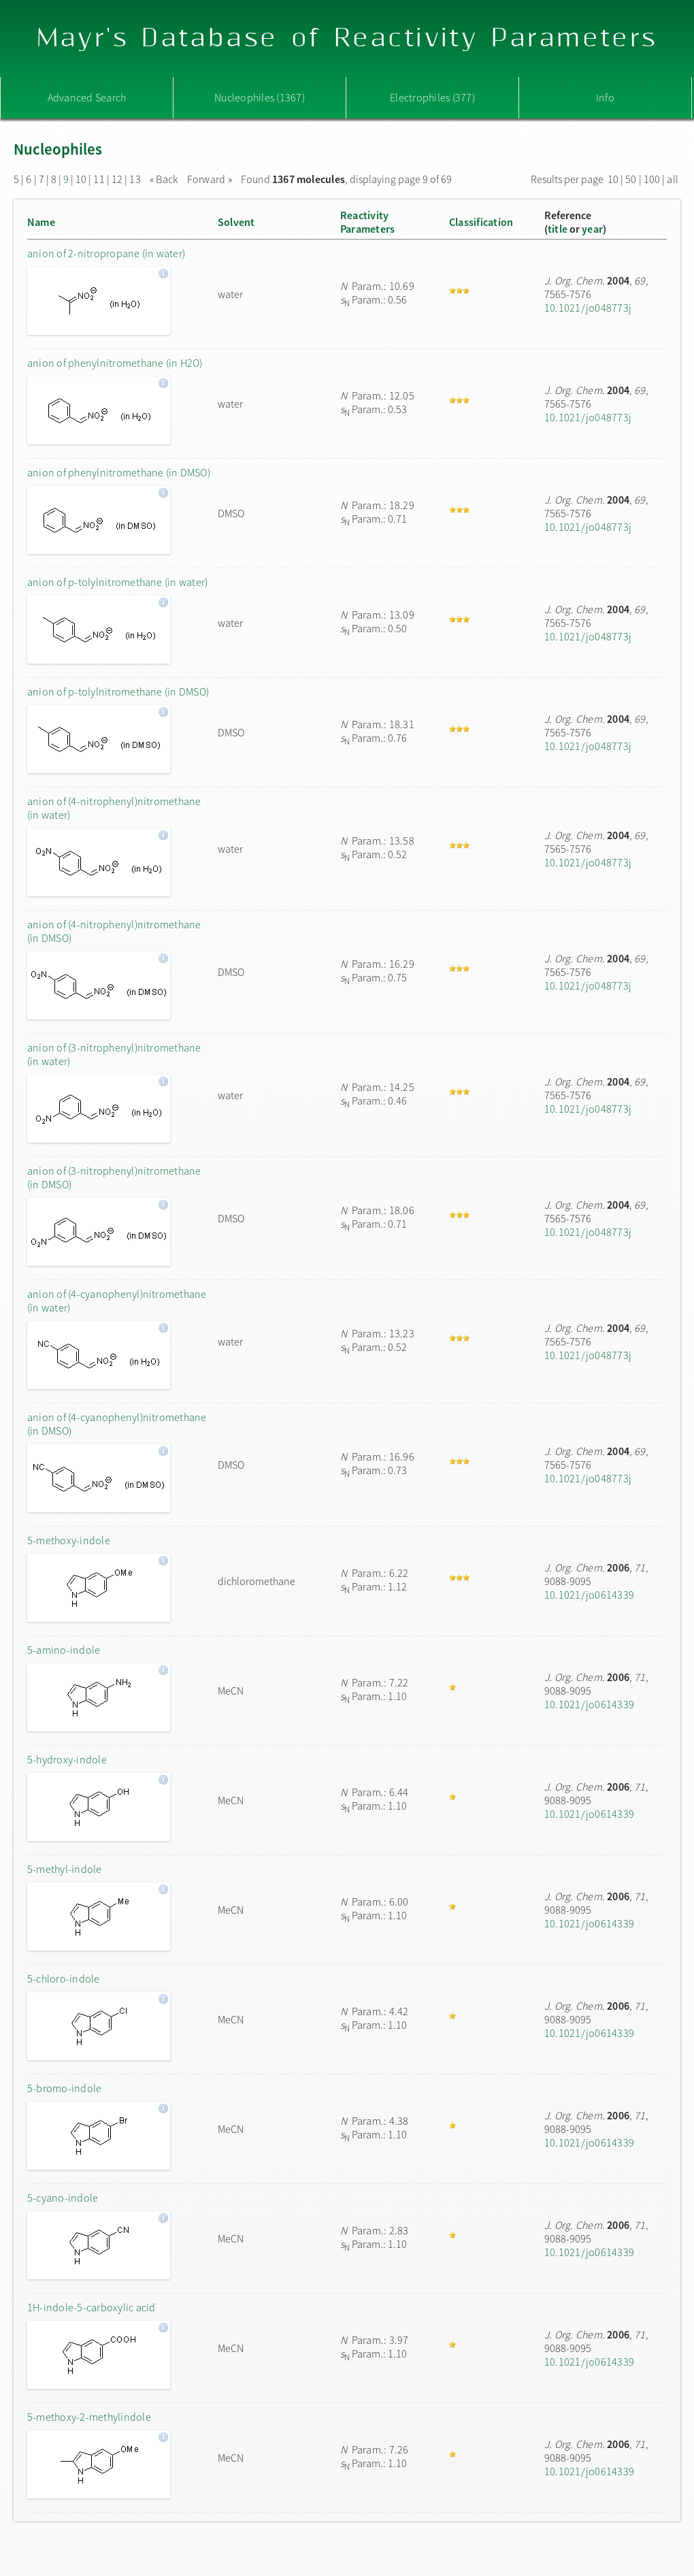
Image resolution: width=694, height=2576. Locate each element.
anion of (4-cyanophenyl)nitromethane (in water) (117, 1300)
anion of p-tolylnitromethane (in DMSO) (118, 691)
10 (81, 179)
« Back (165, 179)
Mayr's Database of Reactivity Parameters (347, 38)
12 (117, 179)
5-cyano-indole (62, 2197)
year (592, 228)
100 (652, 179)
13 (134, 179)
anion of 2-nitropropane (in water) (106, 253)
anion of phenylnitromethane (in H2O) (115, 363)
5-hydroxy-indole (67, 1759)
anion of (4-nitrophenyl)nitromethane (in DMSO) (114, 931)
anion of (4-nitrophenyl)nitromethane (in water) (114, 807)
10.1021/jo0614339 (589, 1594)
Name (41, 222)
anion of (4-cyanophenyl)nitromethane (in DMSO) (117, 1423)
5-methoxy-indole (68, 1540)
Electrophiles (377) (432, 97)
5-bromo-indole (64, 2088)
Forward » (209, 179)
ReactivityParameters (367, 221)
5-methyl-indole (64, 1869)
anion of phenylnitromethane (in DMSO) (118, 472)
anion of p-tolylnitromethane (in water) (117, 582)
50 (630, 179)
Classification (481, 222)
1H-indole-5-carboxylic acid (91, 2307)
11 (98, 179)
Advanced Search (87, 97)
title (557, 228)
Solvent (236, 222)
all (672, 179)
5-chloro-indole (63, 1978)
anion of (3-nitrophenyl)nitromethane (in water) (114, 1054)
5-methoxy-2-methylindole (89, 2417)
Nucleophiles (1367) (259, 97)
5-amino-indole (63, 1650)
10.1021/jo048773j (587, 307)
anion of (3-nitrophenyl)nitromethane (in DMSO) (114, 1177)
